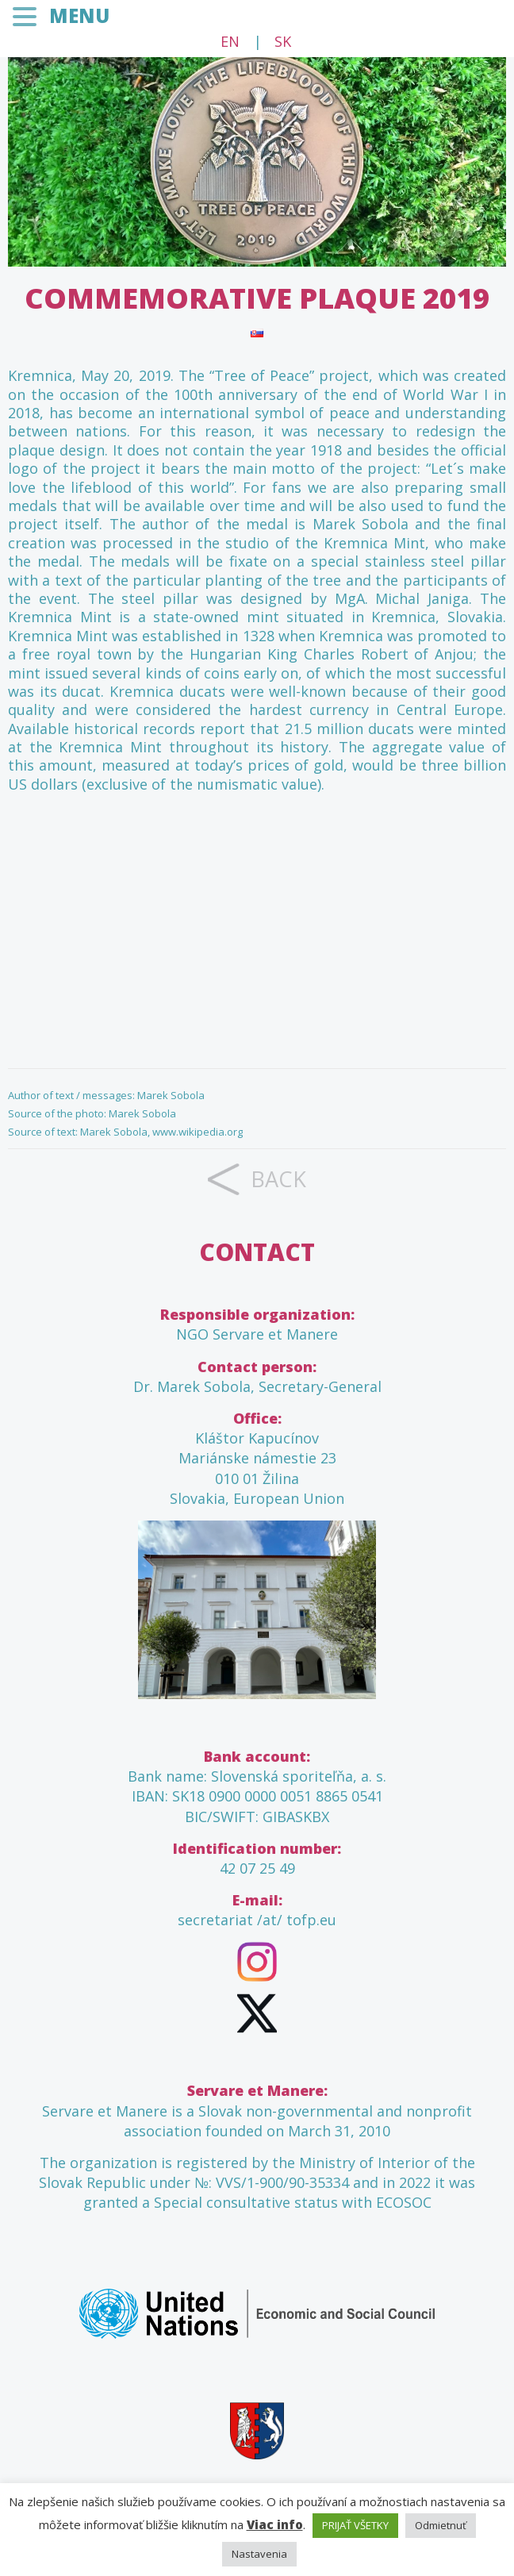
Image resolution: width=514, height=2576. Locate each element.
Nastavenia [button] (259, 2554)
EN (230, 41)
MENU (79, 15)
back (278, 1179)
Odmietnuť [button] (440, 2525)
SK (282, 41)
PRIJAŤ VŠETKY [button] (355, 2525)
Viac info (275, 2524)
